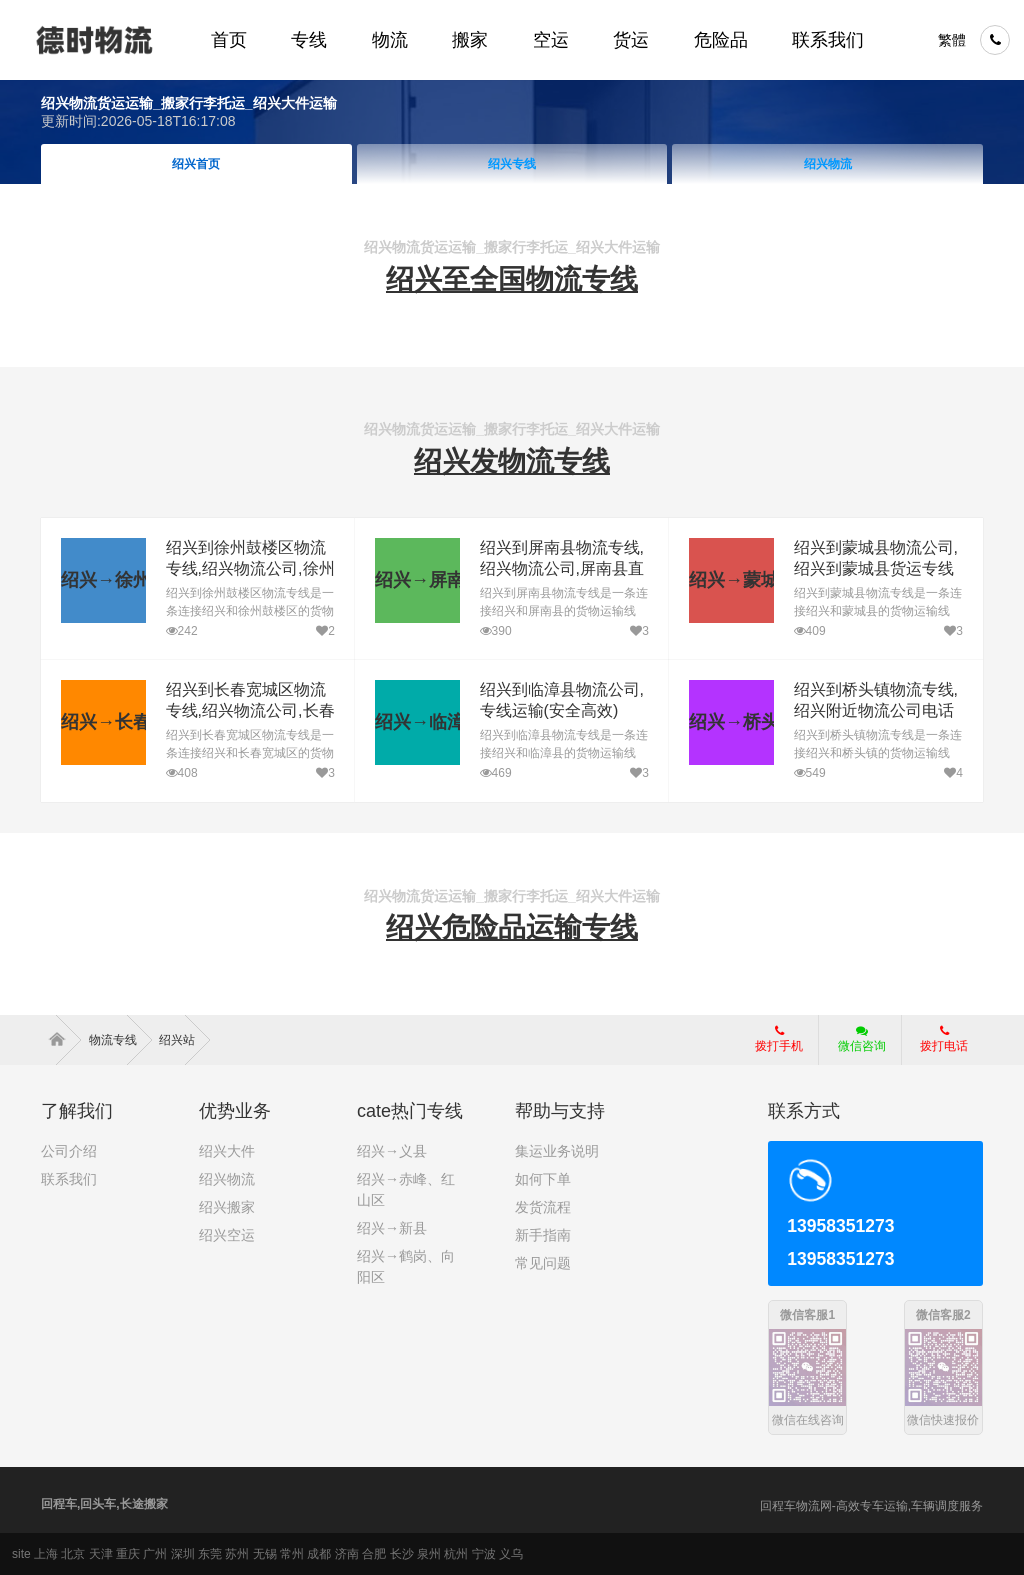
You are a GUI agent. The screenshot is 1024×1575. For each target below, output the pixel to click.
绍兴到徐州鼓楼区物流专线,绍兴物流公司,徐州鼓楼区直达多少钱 (250, 568)
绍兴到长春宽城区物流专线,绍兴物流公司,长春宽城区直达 (250, 710)
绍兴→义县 (392, 1151)
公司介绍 (69, 1151)
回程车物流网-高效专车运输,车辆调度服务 (871, 1506)
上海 (46, 1554)
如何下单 (543, 1179)
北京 (73, 1554)
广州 (155, 1554)
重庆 (128, 1554)
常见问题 (543, 1263)
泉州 (429, 1554)
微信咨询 (854, 1045)
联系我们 (69, 1179)
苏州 (237, 1554)
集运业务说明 (557, 1151)
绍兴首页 (196, 164)
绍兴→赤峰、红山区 (406, 1189)
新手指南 (543, 1235)
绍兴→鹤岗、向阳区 (406, 1266)
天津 (101, 1554)
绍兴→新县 (392, 1228)
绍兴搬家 (227, 1207)
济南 (347, 1554)
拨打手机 (779, 1039)
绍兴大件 (227, 1151)
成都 (319, 1554)
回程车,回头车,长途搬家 (104, 1504)
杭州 (456, 1554)
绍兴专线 (512, 164)
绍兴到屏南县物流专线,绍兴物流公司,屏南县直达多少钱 (562, 568)
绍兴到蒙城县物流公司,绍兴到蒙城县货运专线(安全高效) (876, 568)
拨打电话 (944, 1039)
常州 (292, 1554)
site (21, 1554)
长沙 (402, 1554)
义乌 (511, 1554)
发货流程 (543, 1207)
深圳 (183, 1554)
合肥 (374, 1554)
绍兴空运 (227, 1235)
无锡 (265, 1554)
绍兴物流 (828, 164)
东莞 (210, 1554)
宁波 (484, 1554)
